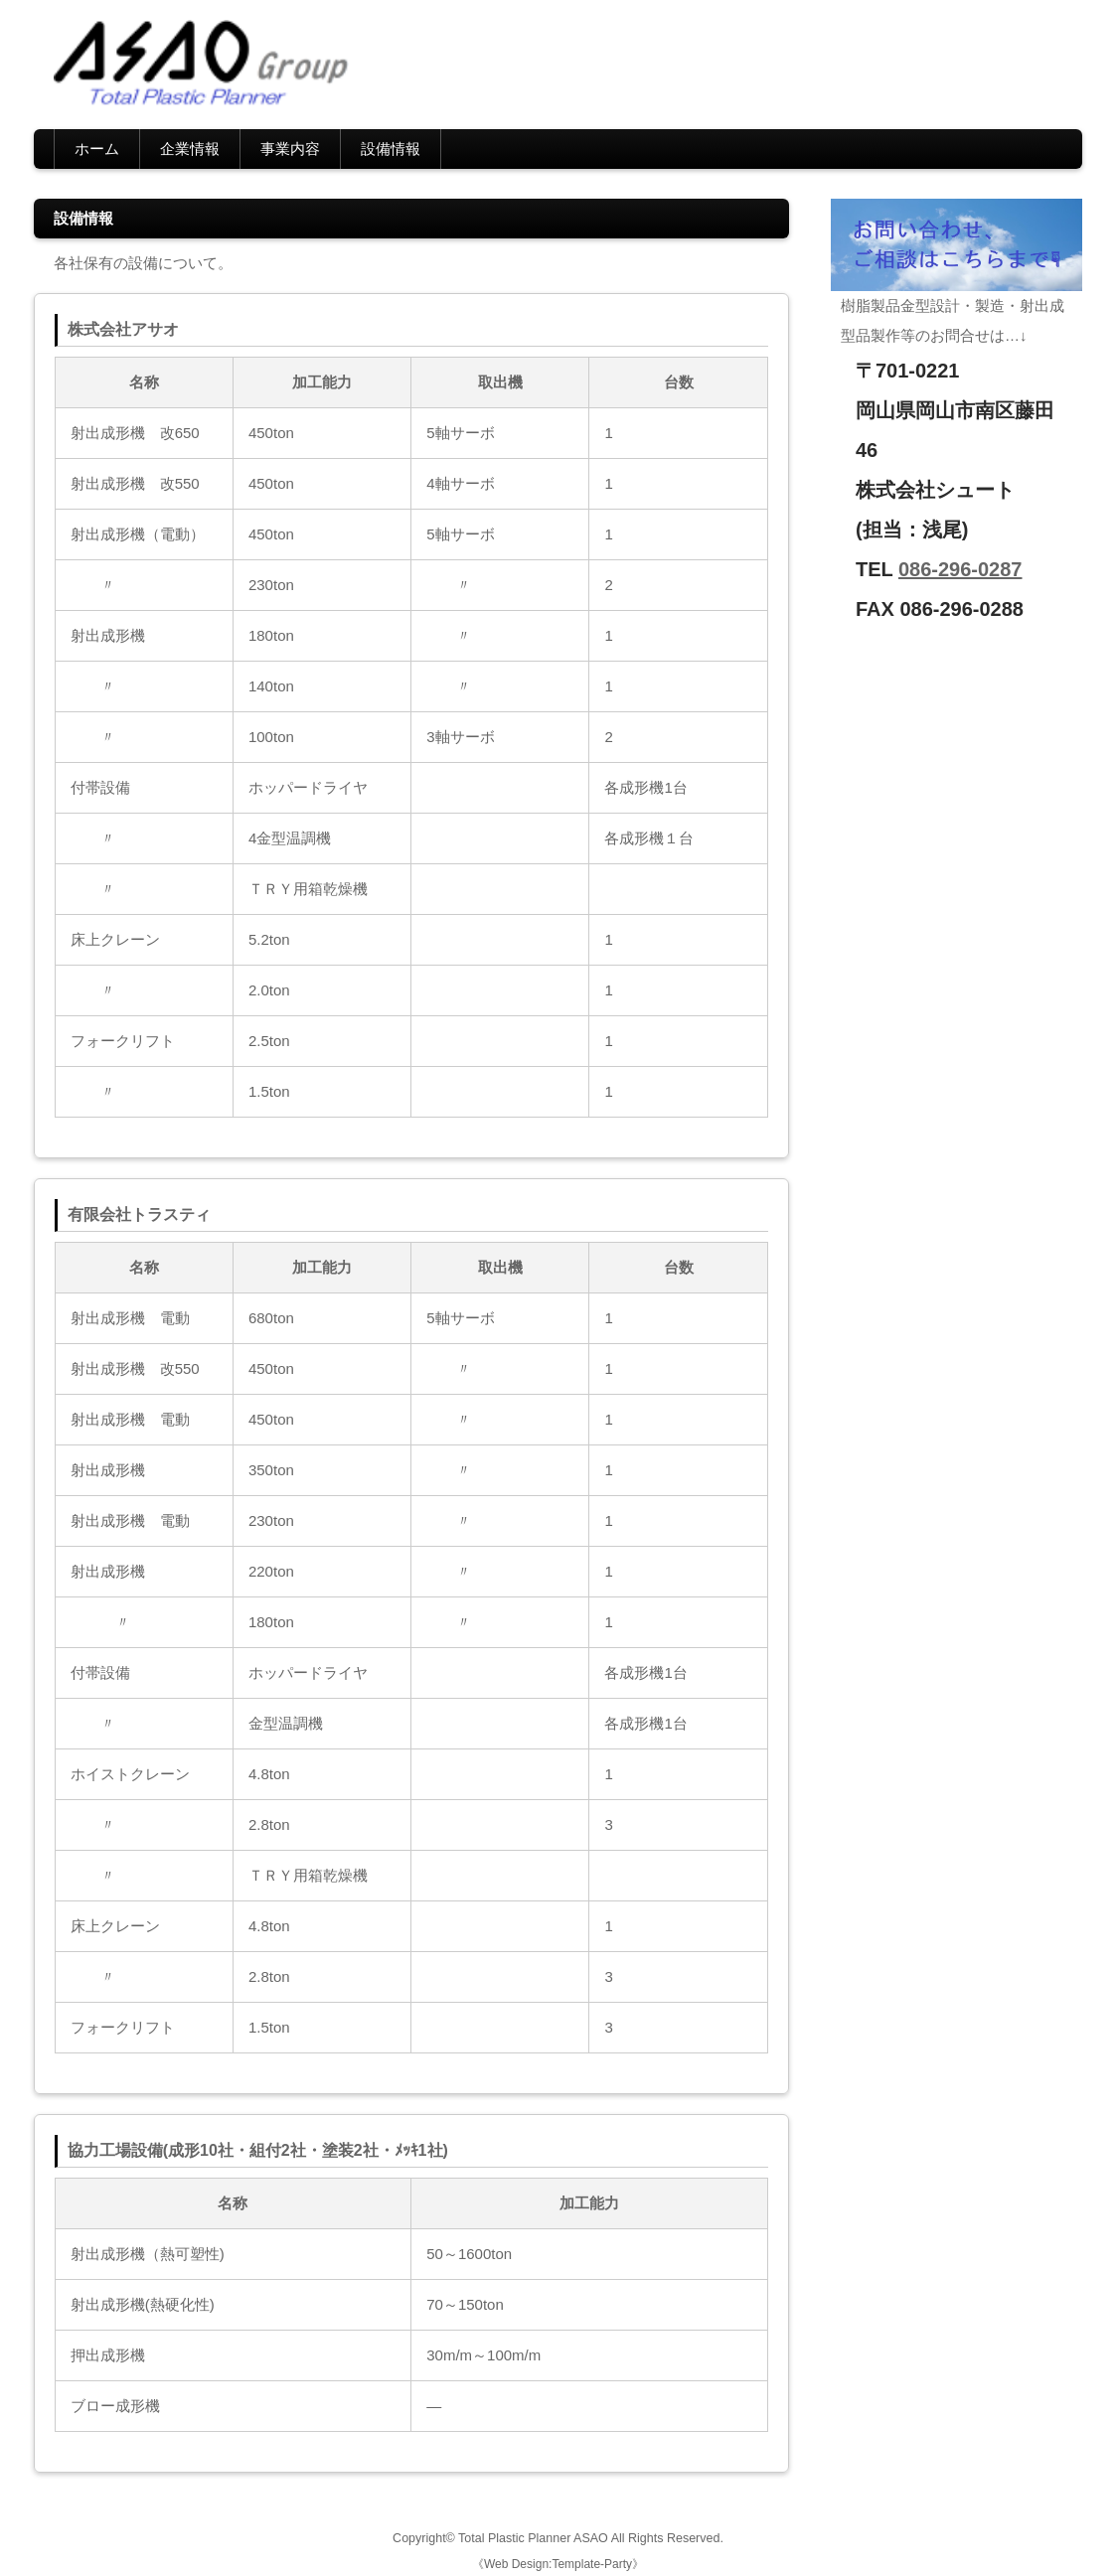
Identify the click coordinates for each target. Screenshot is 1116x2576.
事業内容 (290, 148)
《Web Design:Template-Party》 (558, 2564)
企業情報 (190, 148)
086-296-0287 (960, 569)
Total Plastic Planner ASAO (533, 2538)
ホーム (97, 148)
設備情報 (390, 148)
